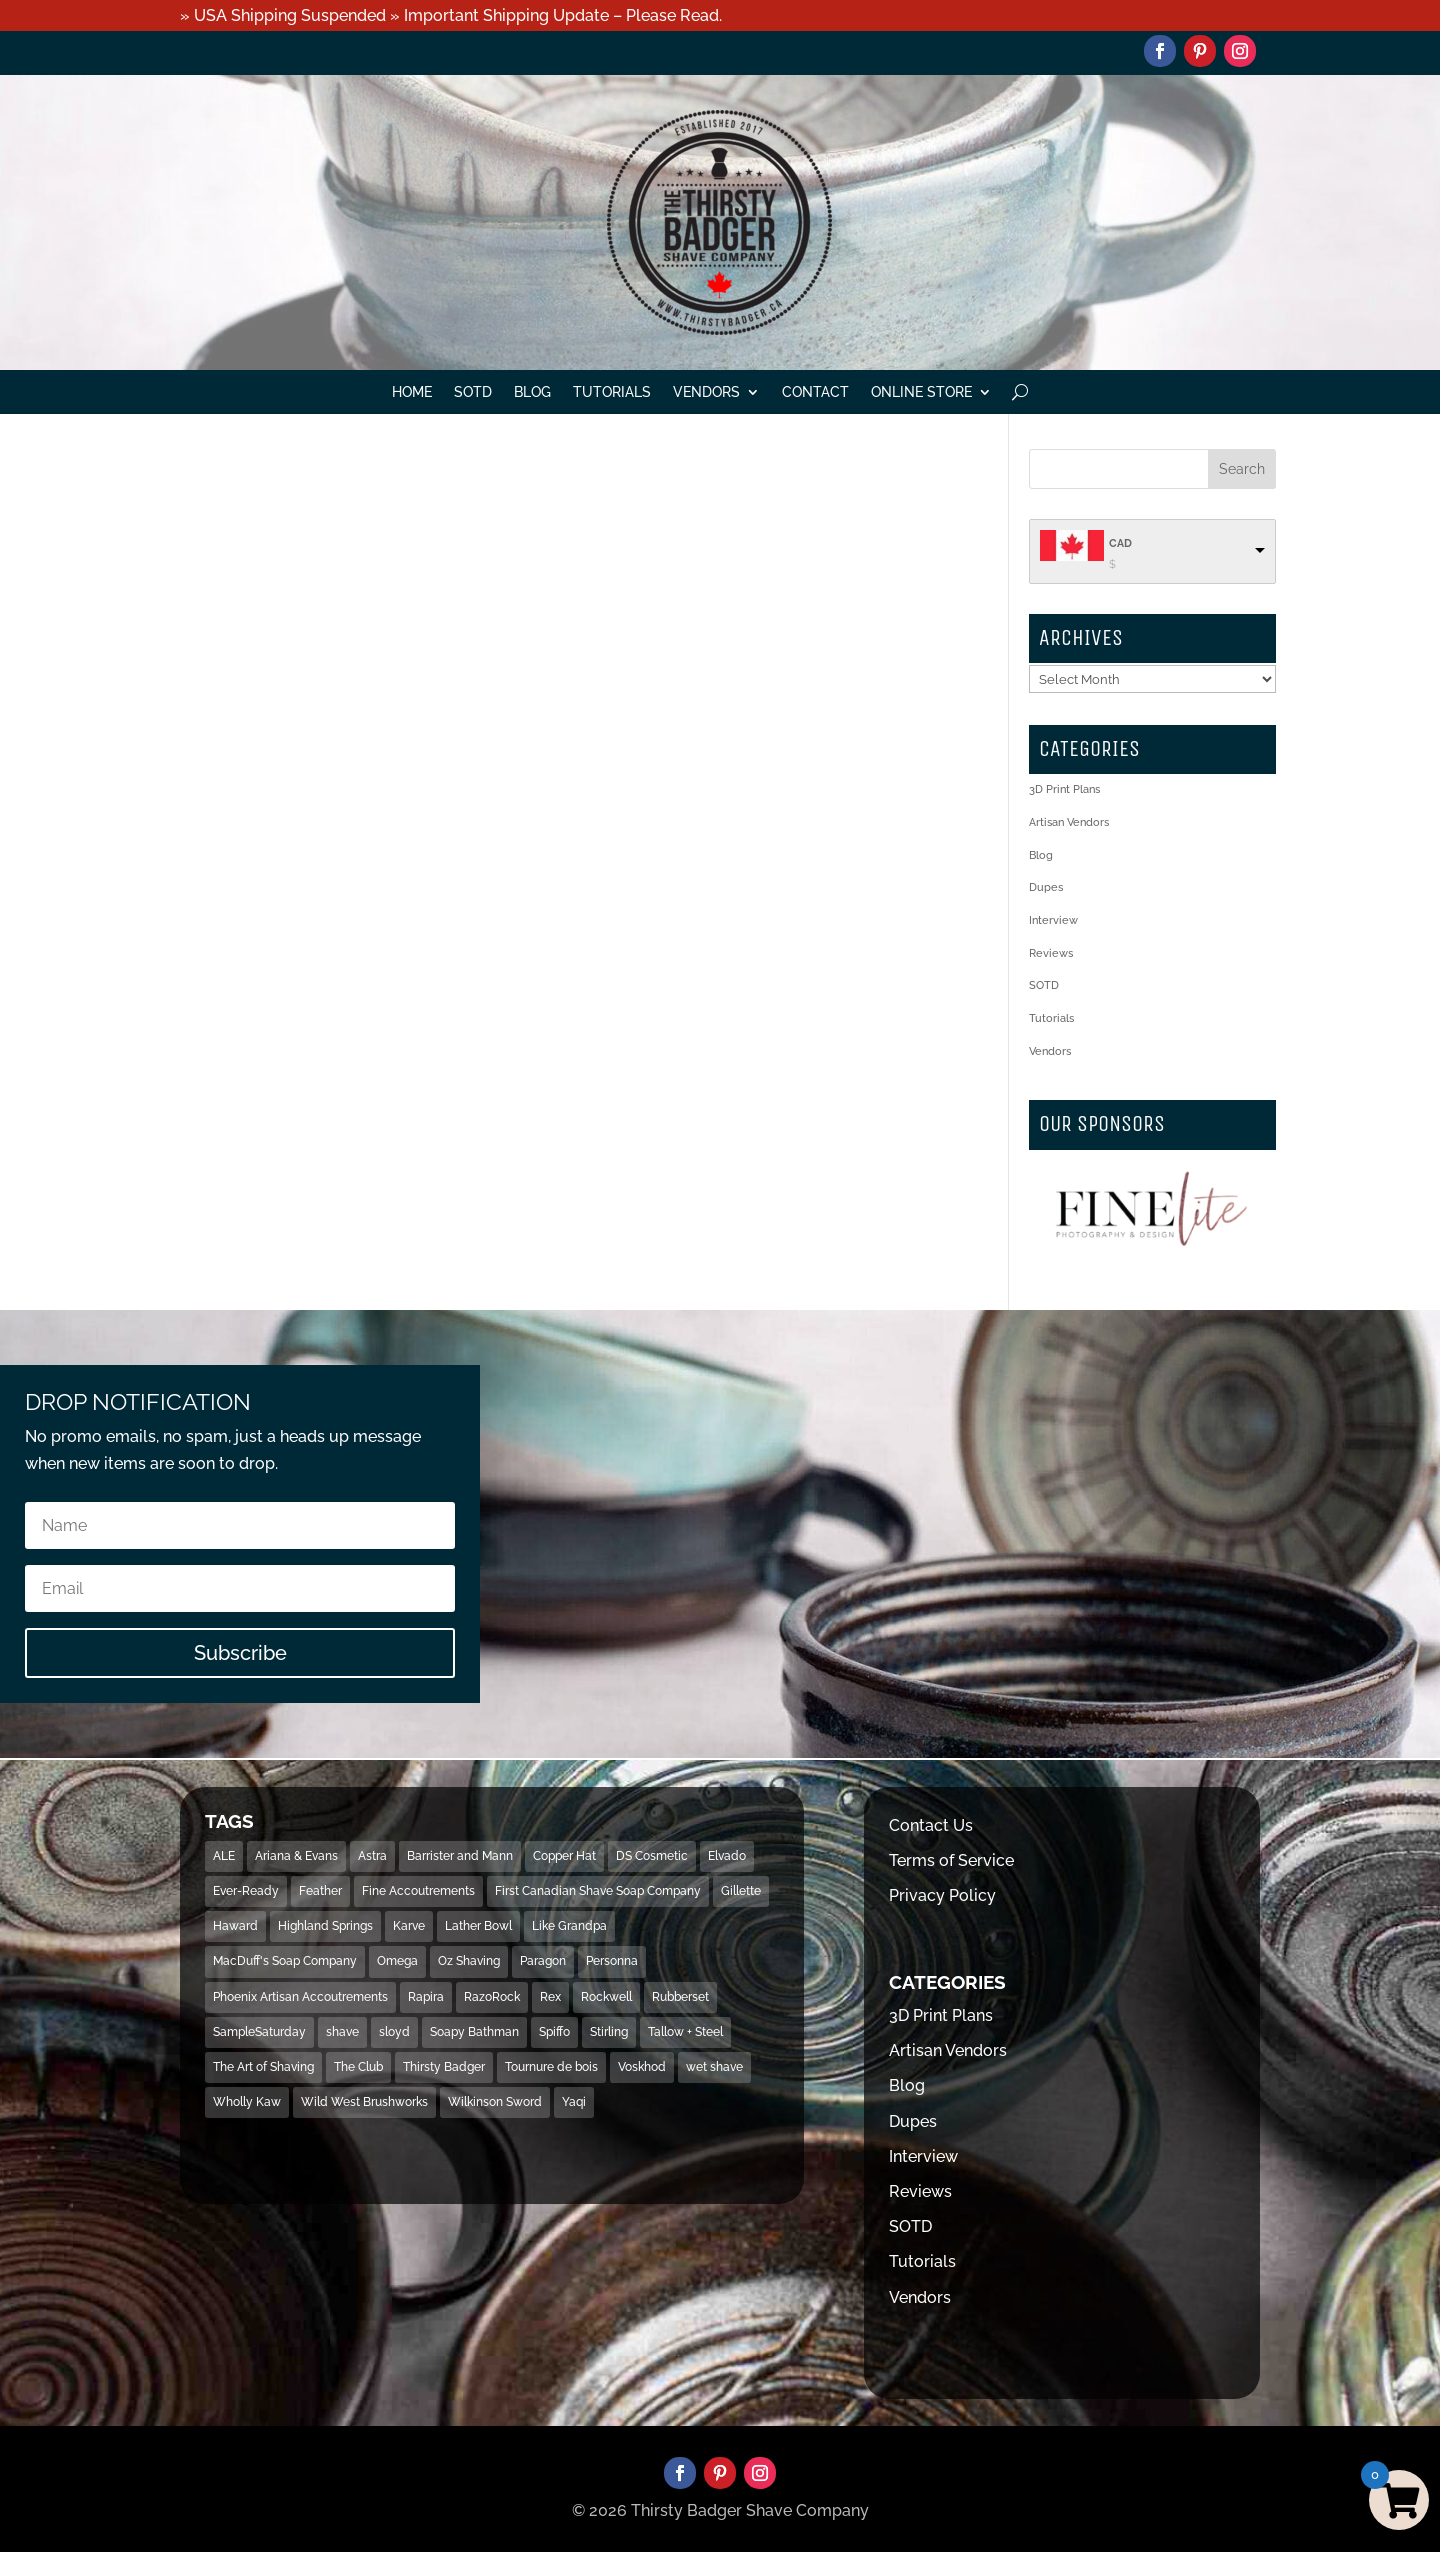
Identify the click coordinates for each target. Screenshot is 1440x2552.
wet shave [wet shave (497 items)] (714, 2067)
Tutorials (612, 392)
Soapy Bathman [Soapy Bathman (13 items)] (474, 2032)
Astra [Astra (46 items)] (372, 1856)
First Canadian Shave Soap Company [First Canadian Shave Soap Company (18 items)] (598, 1891)
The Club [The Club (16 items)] (358, 2067)
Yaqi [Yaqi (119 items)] (574, 2102)
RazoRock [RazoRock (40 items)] (492, 1997)
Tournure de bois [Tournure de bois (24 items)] (551, 2067)
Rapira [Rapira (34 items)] (426, 1997)
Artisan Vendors (1069, 822)
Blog (532, 392)
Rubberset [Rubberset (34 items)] (680, 1997)
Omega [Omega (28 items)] (397, 1961)
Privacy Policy (942, 1895)
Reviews (1051, 953)
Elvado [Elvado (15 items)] (727, 1856)
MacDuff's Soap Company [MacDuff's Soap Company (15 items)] (285, 1961)
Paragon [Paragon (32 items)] (543, 1961)
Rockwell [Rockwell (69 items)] (606, 1997)
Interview (1053, 920)
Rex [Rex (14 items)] (550, 1997)
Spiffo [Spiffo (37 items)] (554, 2032)
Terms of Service (951, 1860)
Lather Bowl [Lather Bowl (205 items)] (478, 1926)
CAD (1120, 543)
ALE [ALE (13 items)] (224, 1856)
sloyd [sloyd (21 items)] (394, 2032)
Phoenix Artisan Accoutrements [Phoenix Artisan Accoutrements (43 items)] (300, 1997)
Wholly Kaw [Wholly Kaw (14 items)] (247, 2102)
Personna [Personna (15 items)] (612, 1961)
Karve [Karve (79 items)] (409, 1926)
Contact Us (931, 1825)
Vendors (706, 392)
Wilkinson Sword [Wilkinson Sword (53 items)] (495, 2102)
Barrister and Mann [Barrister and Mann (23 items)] (460, 1856)
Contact (815, 392)
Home (412, 392)
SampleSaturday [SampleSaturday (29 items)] (259, 2032)
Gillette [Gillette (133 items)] (741, 1891)
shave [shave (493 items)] (342, 2032)
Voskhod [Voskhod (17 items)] (642, 2067)
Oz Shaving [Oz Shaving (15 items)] (469, 1961)
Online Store (921, 392)
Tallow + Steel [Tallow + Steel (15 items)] (685, 2032)
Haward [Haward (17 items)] (235, 1926)
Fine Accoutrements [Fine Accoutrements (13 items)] (418, 1891)
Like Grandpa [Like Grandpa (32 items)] (569, 1926)
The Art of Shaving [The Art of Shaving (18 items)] (263, 2067)
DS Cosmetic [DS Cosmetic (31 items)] (652, 1856)
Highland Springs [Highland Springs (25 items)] (325, 1926)
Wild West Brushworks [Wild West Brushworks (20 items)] (364, 2102)
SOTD (473, 392)
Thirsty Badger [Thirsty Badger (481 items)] (444, 2067)
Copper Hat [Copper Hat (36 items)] (564, 1856)
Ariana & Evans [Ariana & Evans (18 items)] (296, 1856)
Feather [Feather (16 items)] (320, 1891)
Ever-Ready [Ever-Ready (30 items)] (246, 1891)
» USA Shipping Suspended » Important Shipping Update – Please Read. (451, 15)
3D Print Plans (1064, 789)
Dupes (1046, 887)
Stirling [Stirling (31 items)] (609, 2032)
